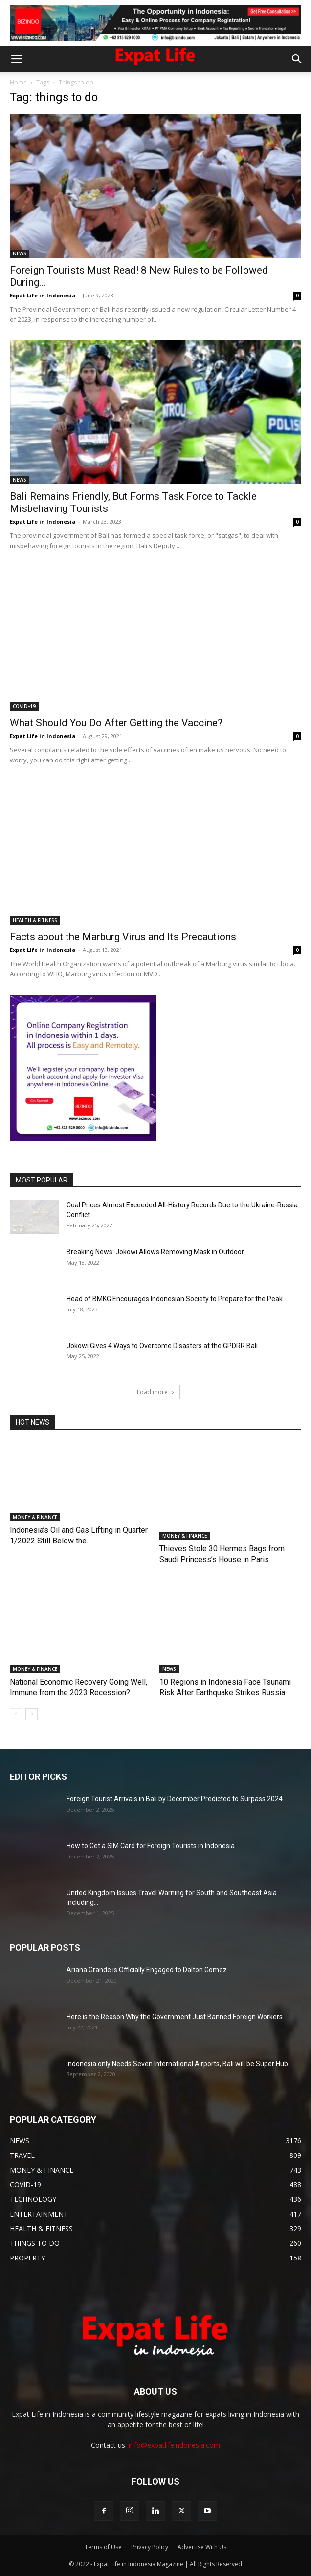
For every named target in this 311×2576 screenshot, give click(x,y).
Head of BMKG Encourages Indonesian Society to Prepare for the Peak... (177, 1299)
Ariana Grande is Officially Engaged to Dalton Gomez (147, 1970)
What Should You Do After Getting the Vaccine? (116, 723)
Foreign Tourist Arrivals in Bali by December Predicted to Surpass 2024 (175, 1799)
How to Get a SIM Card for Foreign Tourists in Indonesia (151, 1846)
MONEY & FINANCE (35, 1535)
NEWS (19, 253)
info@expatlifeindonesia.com (174, 2444)
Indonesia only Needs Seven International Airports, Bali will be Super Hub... (179, 2064)
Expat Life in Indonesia (43, 295)
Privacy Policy (149, 2547)
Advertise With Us (202, 2547)
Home (18, 82)
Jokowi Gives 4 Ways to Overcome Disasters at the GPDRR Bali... (164, 1346)
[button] (16, 59)
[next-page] (31, 1714)
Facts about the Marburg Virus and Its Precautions (123, 937)
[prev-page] (16, 1714)
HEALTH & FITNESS (35, 920)
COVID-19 (24, 706)
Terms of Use (103, 2547)
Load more (156, 1392)
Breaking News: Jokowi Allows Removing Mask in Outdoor (155, 1252)
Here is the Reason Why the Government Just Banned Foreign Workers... (177, 2017)
